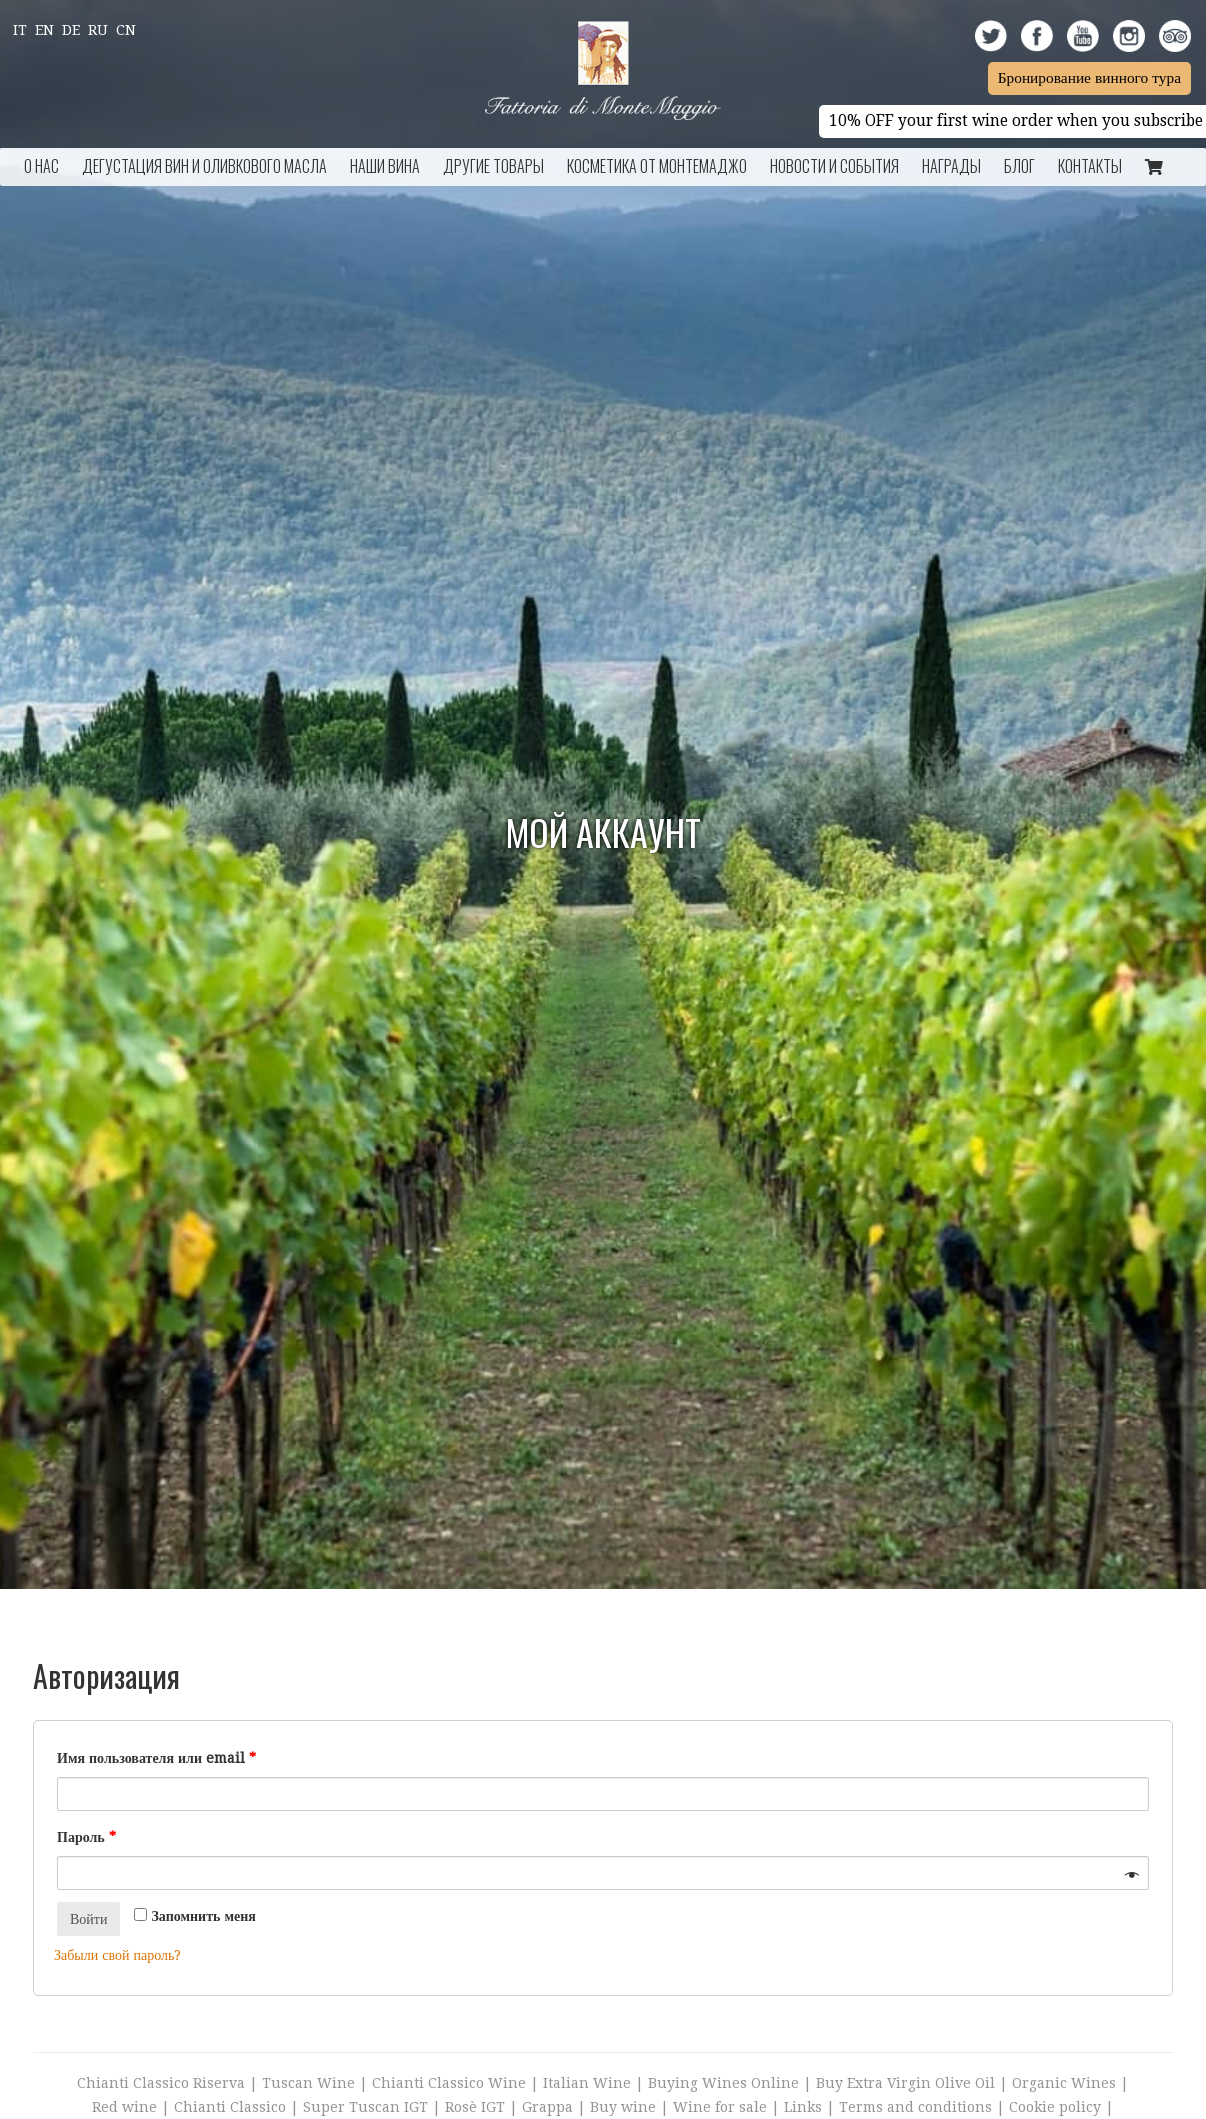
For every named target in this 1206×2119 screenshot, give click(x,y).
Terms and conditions (915, 2107)
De (71, 30)
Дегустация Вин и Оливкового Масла (204, 166)
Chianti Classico (230, 2107)
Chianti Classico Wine (449, 2083)
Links (803, 2107)
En (44, 30)
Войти (88, 1919)
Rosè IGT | (483, 2107)
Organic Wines (1064, 2083)
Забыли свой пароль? (117, 1955)
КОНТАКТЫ (1090, 166)
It (20, 30)
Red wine (124, 2107)
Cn (126, 30)
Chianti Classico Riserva (163, 2083)
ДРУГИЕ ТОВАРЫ (493, 166)
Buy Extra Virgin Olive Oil (905, 2083)
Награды (951, 166)
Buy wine (623, 2107)
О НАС (41, 166)
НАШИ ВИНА (385, 166)
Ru (98, 30)
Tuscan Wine (308, 2083)
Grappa (547, 2107)
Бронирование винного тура (1089, 78)
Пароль (86, 1837)
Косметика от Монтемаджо (657, 166)
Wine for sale (720, 2107)
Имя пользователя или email (156, 1758)
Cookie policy (1055, 2107)
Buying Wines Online (723, 2083)
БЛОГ (1019, 166)
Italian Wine (587, 2083)
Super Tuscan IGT (365, 2107)
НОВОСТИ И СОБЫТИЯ (834, 166)
